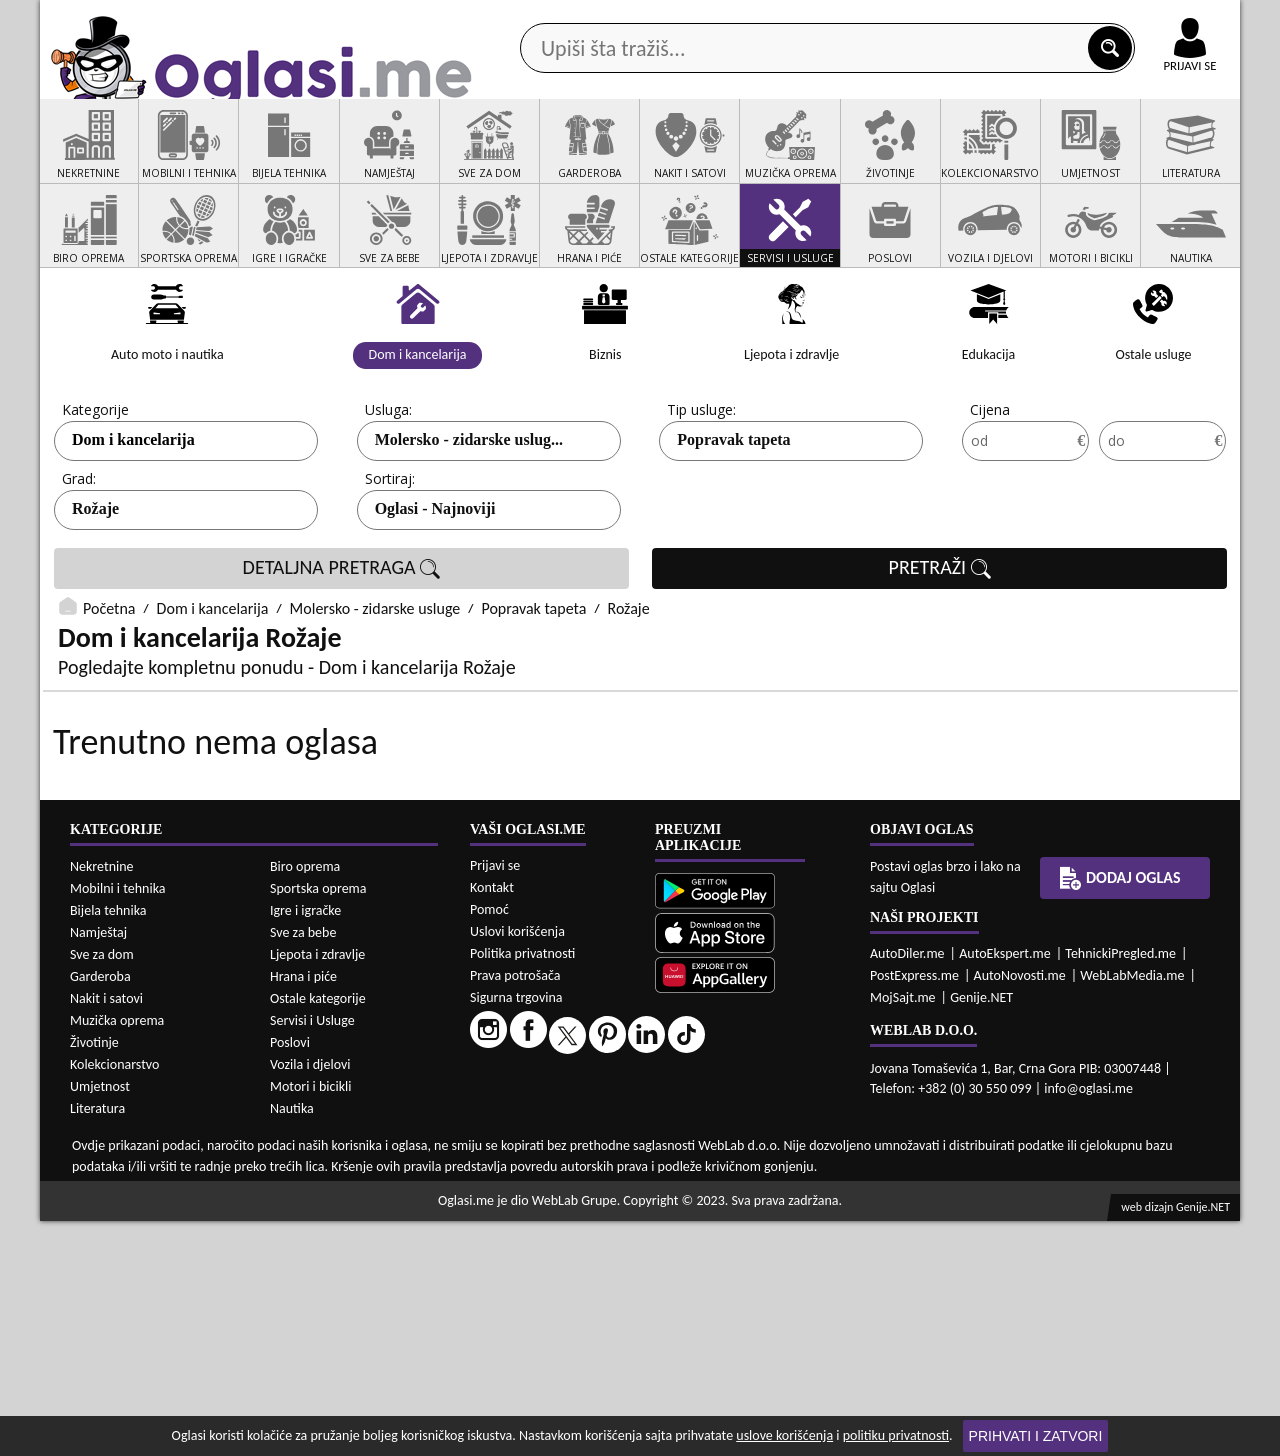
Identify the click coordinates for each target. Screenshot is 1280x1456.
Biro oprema (305, 1101)
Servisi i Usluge (312, 1255)
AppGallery (782, 20)
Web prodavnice (339, 158)
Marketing (900, 20)
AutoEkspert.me (1005, 1188)
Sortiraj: (390, 554)
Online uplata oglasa (1149, 20)
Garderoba (100, 1211)
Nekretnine (102, 1101)
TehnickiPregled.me (1120, 1188)
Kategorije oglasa (169, 158)
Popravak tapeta (733, 515)
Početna (109, 684)
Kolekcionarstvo (114, 1299)
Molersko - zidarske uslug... (469, 515)
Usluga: (388, 485)
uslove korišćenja (784, 1435)
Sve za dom (102, 1189)
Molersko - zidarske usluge (375, 684)
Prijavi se (495, 1100)
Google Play (530, 18)
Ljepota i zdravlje (317, 1189)
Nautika (292, 1343)
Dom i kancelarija (133, 515)
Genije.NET (981, 1232)
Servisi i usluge (869, 158)
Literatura (97, 1343)
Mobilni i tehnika (118, 1123)
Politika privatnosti (522, 1188)
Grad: (79, 554)
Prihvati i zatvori (1036, 1436)
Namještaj (98, 1167)
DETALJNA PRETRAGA (342, 644)
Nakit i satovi (106, 1233)
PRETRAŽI (940, 644)
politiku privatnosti (896, 1435)
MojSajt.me (903, 1232)
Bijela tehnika (108, 1145)
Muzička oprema (117, 1255)
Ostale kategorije (318, 1233)
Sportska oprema (318, 1123)
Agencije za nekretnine (686, 158)
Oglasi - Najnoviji (435, 584)
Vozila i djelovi (310, 1299)
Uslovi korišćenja (517, 1166)
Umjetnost (100, 1321)
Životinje (94, 1277)
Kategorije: (97, 485)
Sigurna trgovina (516, 1232)
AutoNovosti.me (1020, 1210)
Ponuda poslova (1028, 158)
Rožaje (95, 584)
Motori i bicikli (310, 1321)
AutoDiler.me (907, 1188)
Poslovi (290, 1277)
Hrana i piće (303, 1211)
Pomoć (489, 1144)
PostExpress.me (914, 1210)
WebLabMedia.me (1132, 1210)
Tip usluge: (701, 485)
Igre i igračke (305, 1145)
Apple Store (657, 18)
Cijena (990, 485)
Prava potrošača (515, 1210)
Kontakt (1008, 18)
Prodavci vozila (499, 158)
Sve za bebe (303, 1167)
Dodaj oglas (1178, 158)
